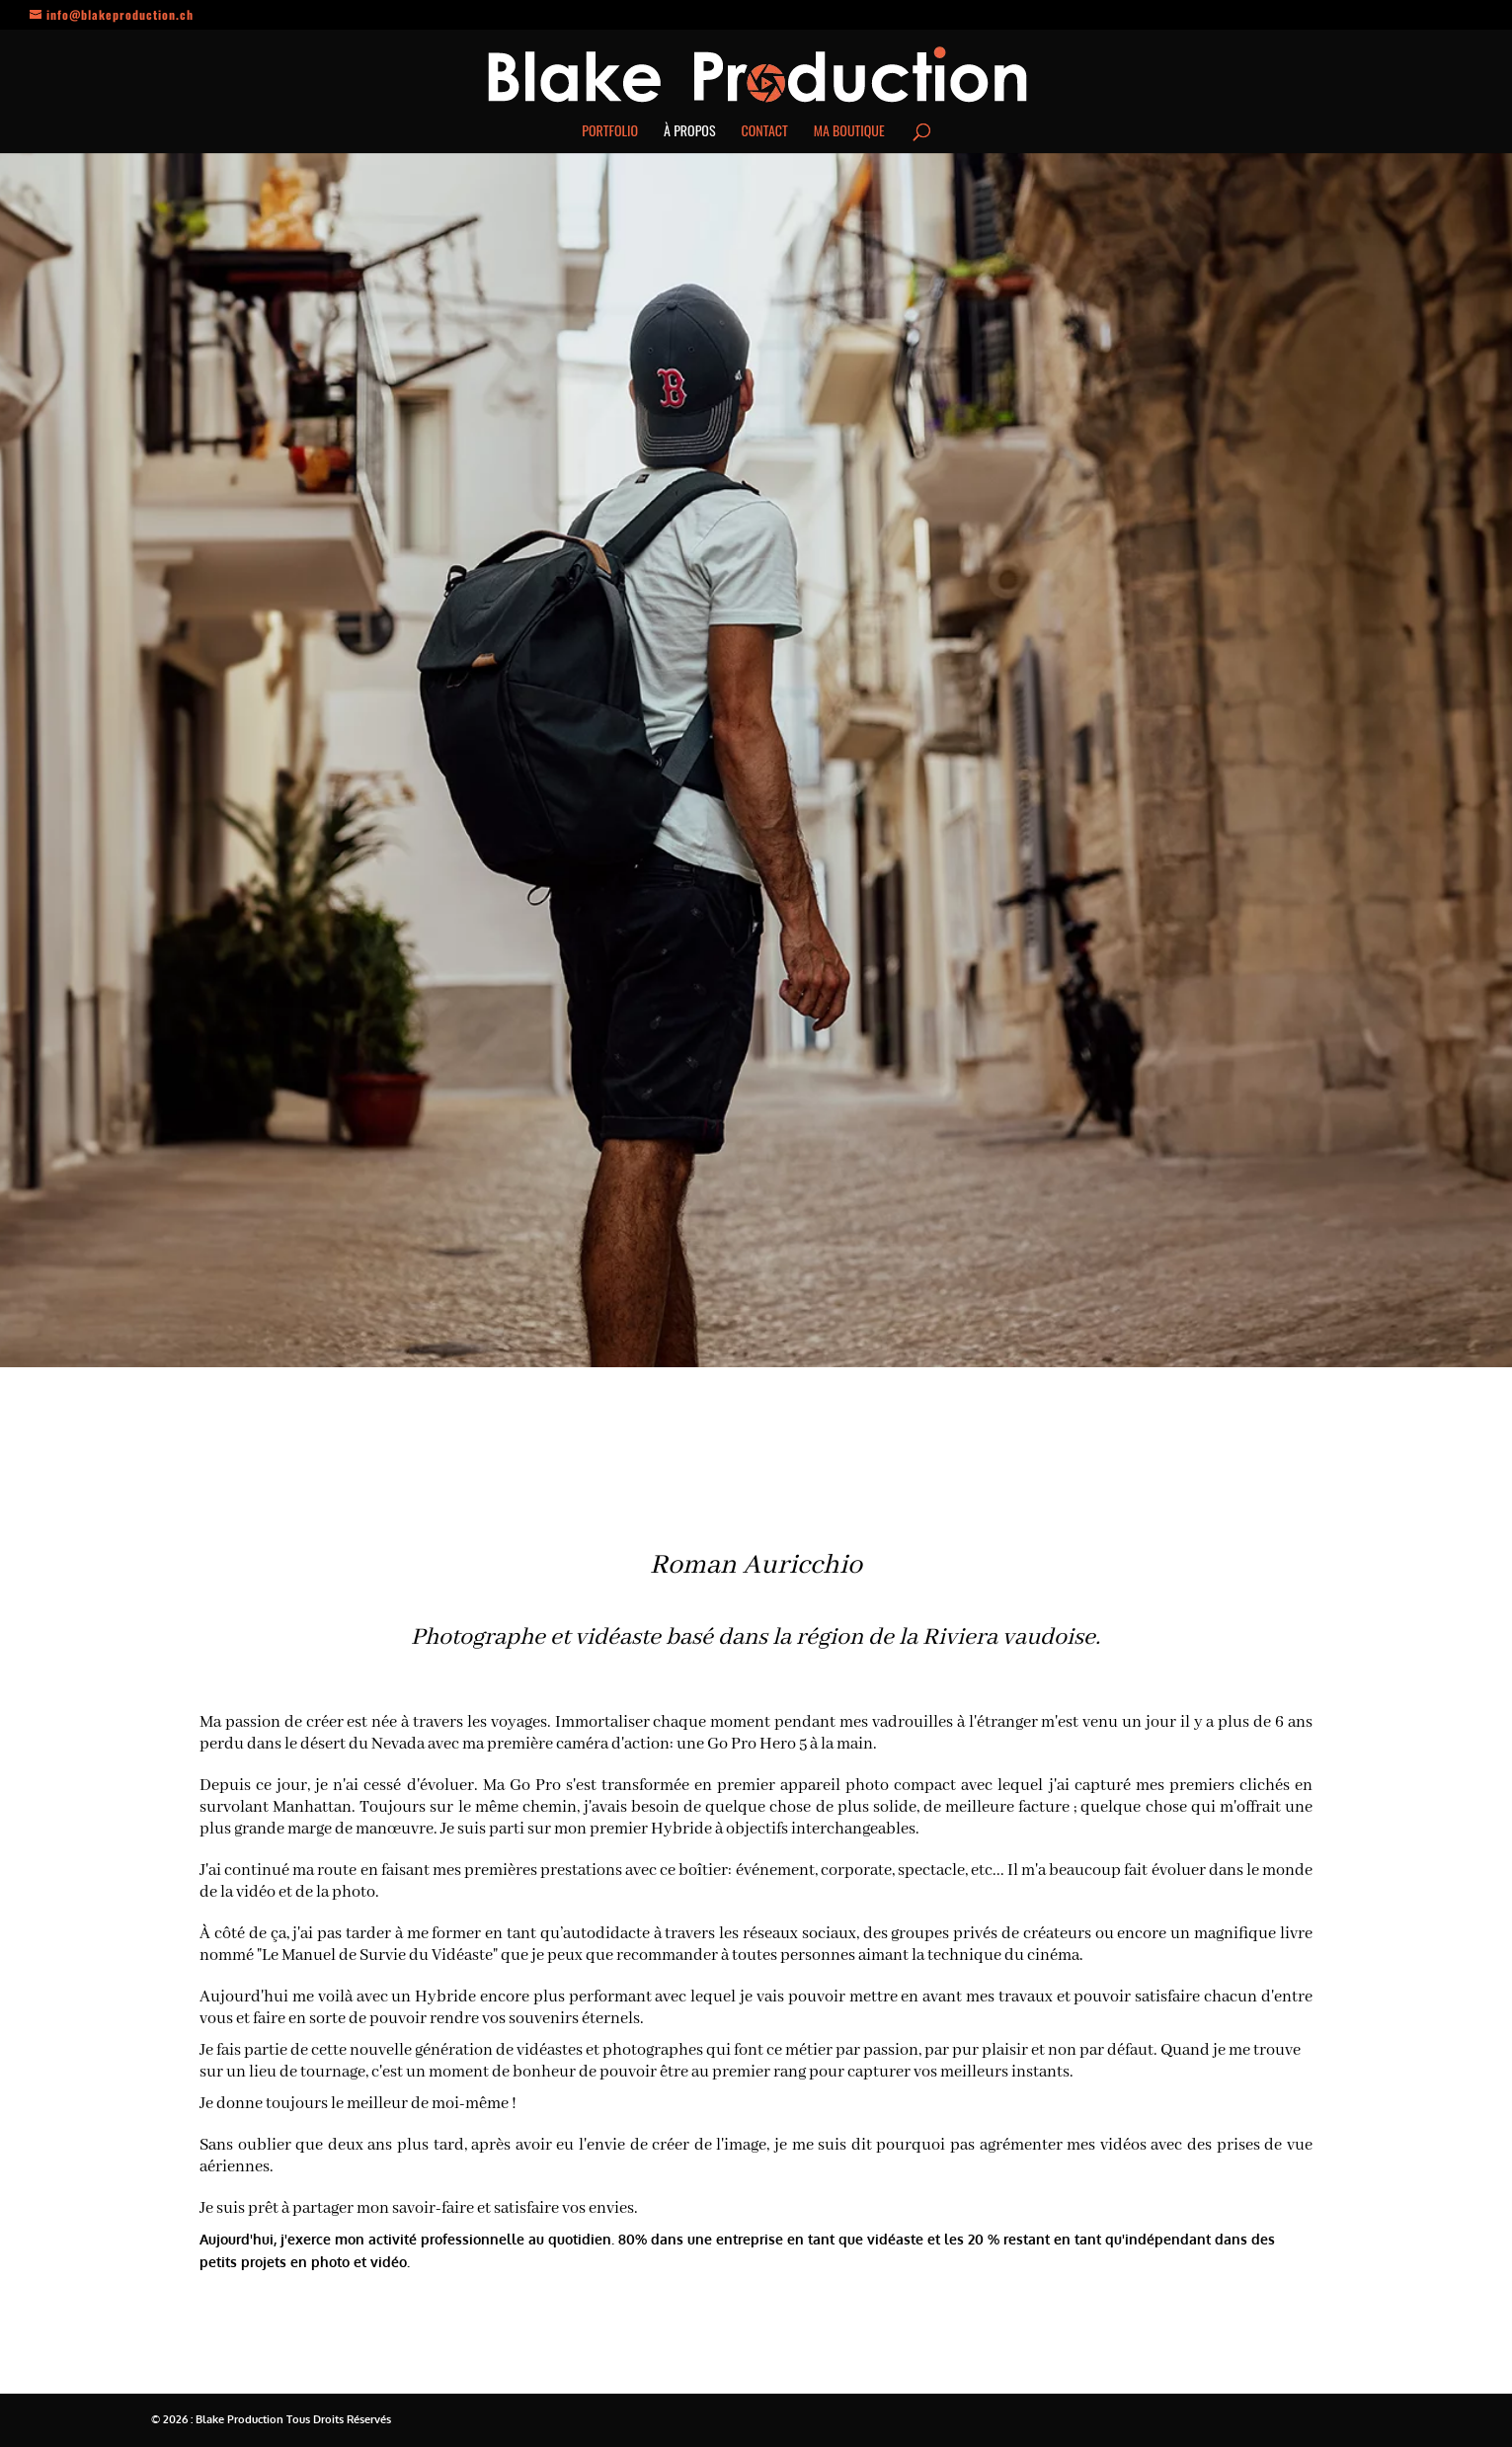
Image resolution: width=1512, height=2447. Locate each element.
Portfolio (610, 131)
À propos (689, 131)
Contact (765, 131)
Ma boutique (849, 131)
